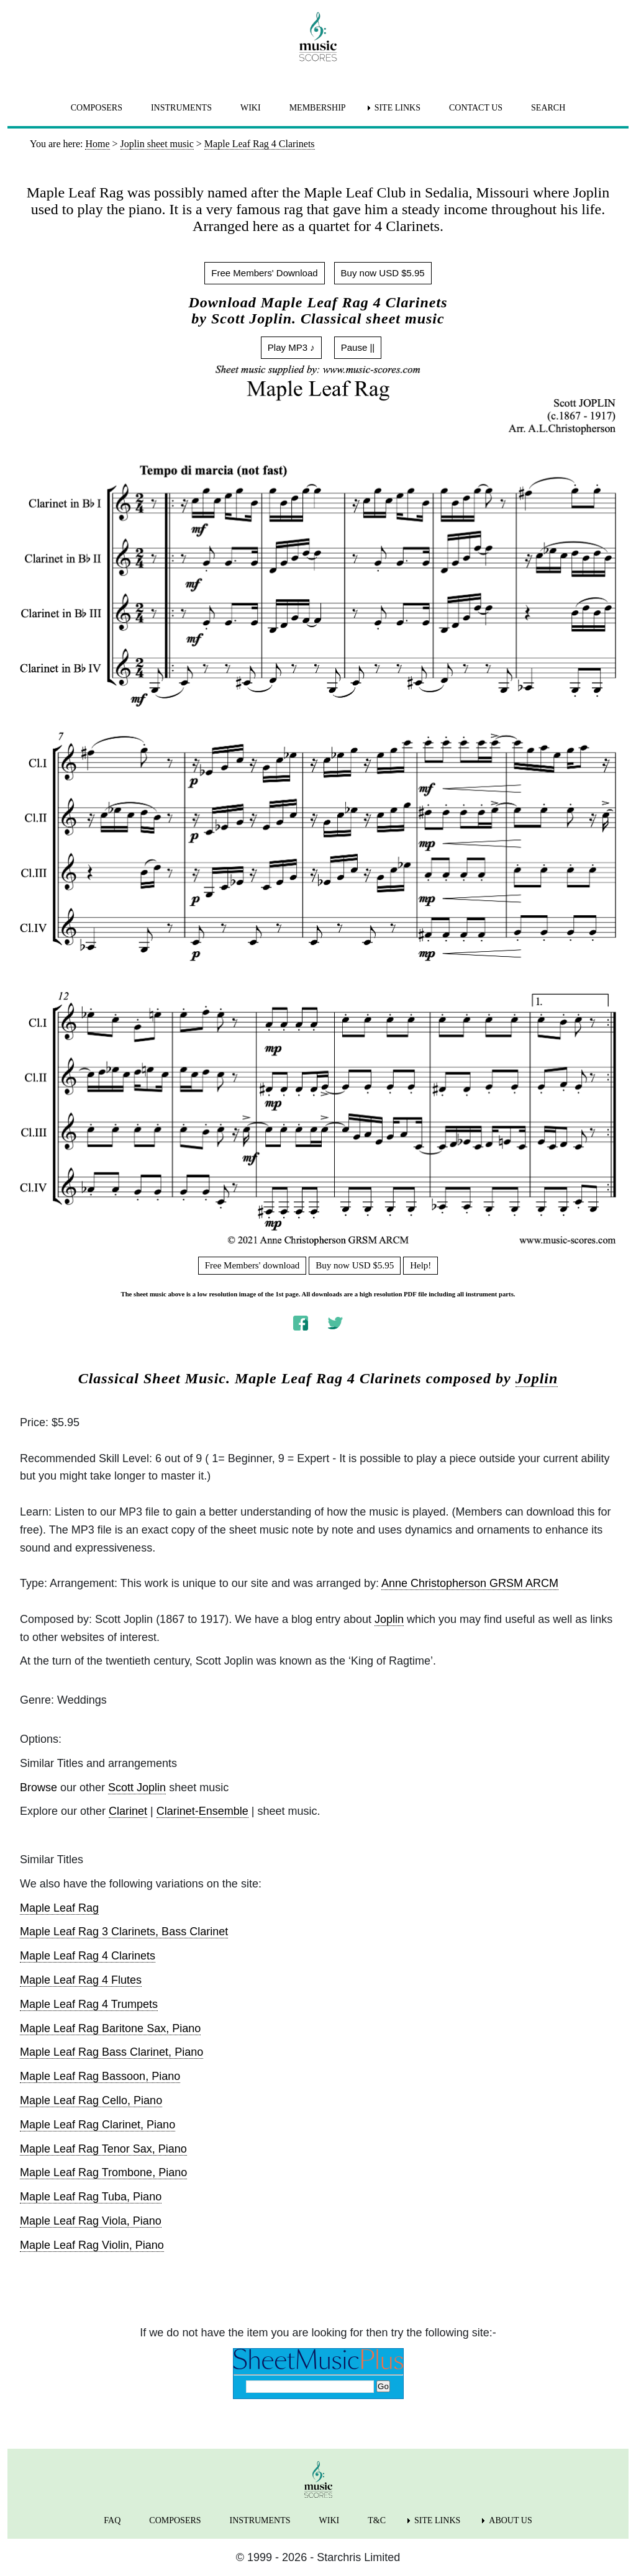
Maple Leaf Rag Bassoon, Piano (100, 2076)
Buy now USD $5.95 (383, 273)
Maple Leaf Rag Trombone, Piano (103, 2172)
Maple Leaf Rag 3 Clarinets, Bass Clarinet (124, 1931)
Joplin (537, 1378)
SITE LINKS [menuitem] (397, 107)
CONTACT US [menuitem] (475, 107)
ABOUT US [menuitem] (510, 2520)
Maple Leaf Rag (59, 1908)
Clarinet (128, 1811)
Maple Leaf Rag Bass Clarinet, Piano (111, 2052)
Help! (420, 1265)
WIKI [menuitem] (250, 107)
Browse (38, 1787)
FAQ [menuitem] (112, 2520)
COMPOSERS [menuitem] (96, 107)
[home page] (318, 37)
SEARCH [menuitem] (548, 107)
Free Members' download (252, 1265)
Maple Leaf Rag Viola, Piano (90, 2221)
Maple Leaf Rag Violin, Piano (92, 2245)
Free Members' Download (264, 273)
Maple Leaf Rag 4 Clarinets (87, 1956)
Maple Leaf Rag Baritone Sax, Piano (110, 2028)
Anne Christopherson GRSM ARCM (469, 1583)
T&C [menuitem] (377, 2520)
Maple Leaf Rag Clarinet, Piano (97, 2124)
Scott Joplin (137, 1787)
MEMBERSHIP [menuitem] (317, 107)
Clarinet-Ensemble (202, 1811)
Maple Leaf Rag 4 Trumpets (89, 2004)
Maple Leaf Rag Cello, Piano (91, 2100)
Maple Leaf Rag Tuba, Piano (90, 2196)
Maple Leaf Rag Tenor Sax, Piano (103, 2149)
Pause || (358, 347)
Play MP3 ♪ (291, 347)
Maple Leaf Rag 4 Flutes (81, 1980)
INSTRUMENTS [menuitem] (181, 107)
